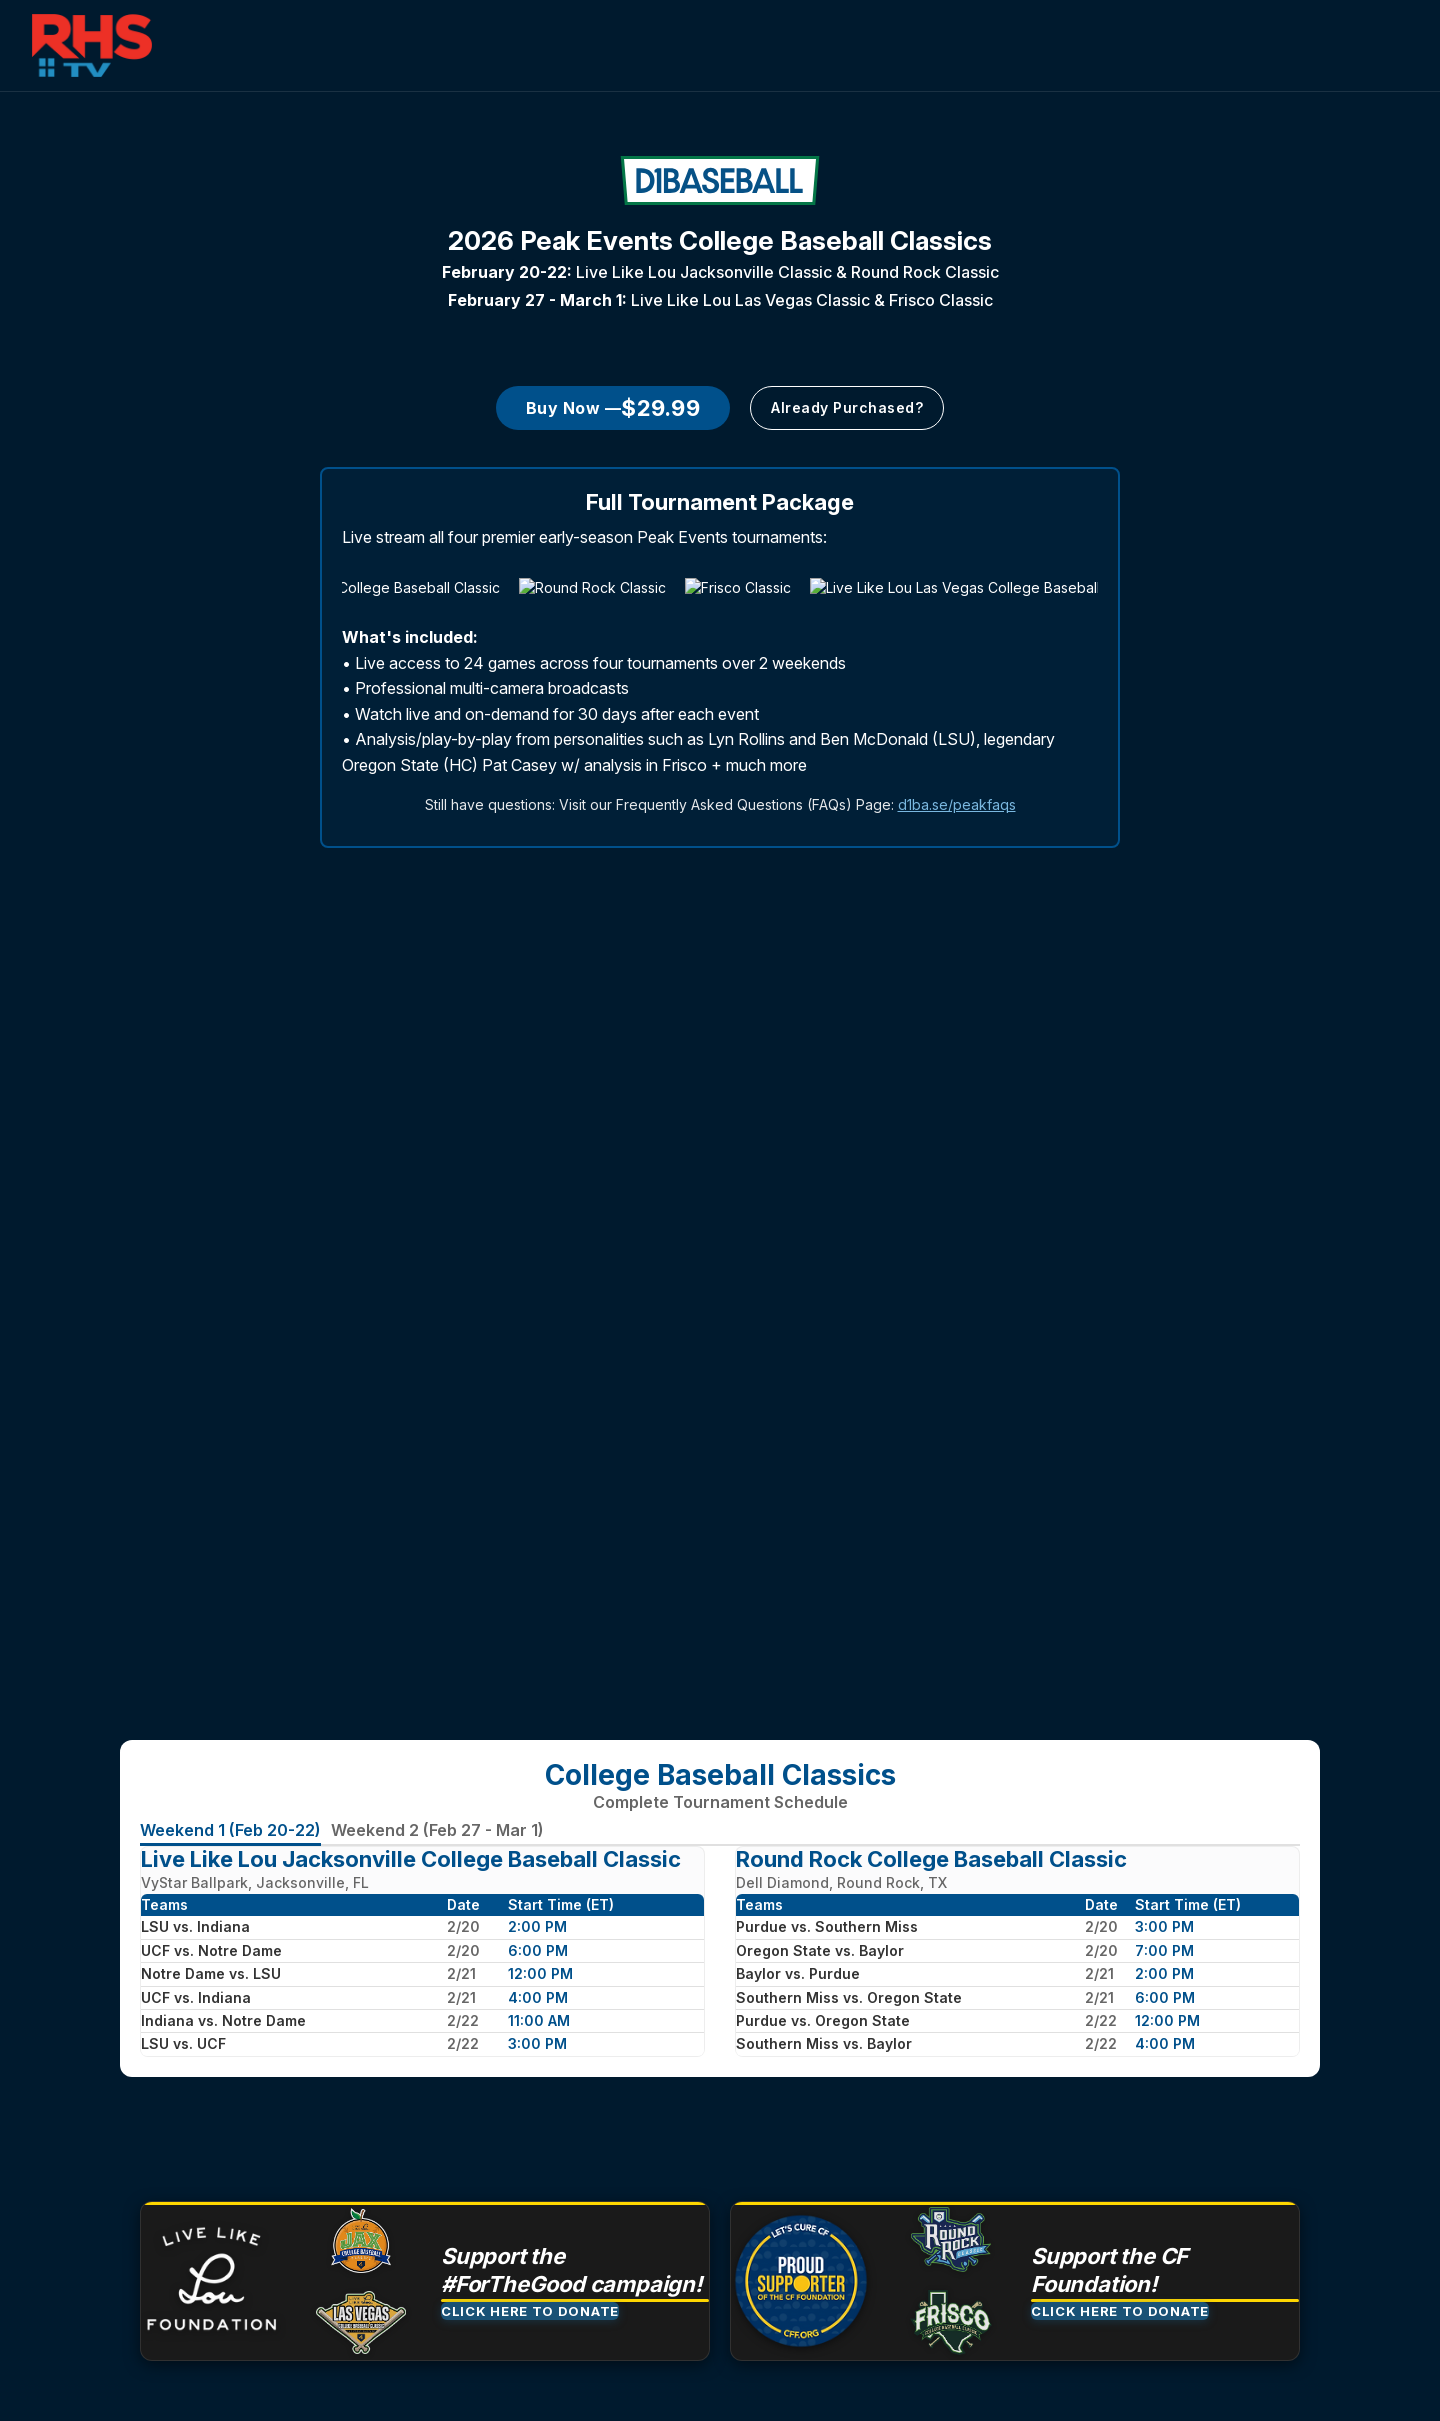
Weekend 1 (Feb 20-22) (230, 1830)
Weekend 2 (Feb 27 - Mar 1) (437, 1830)
